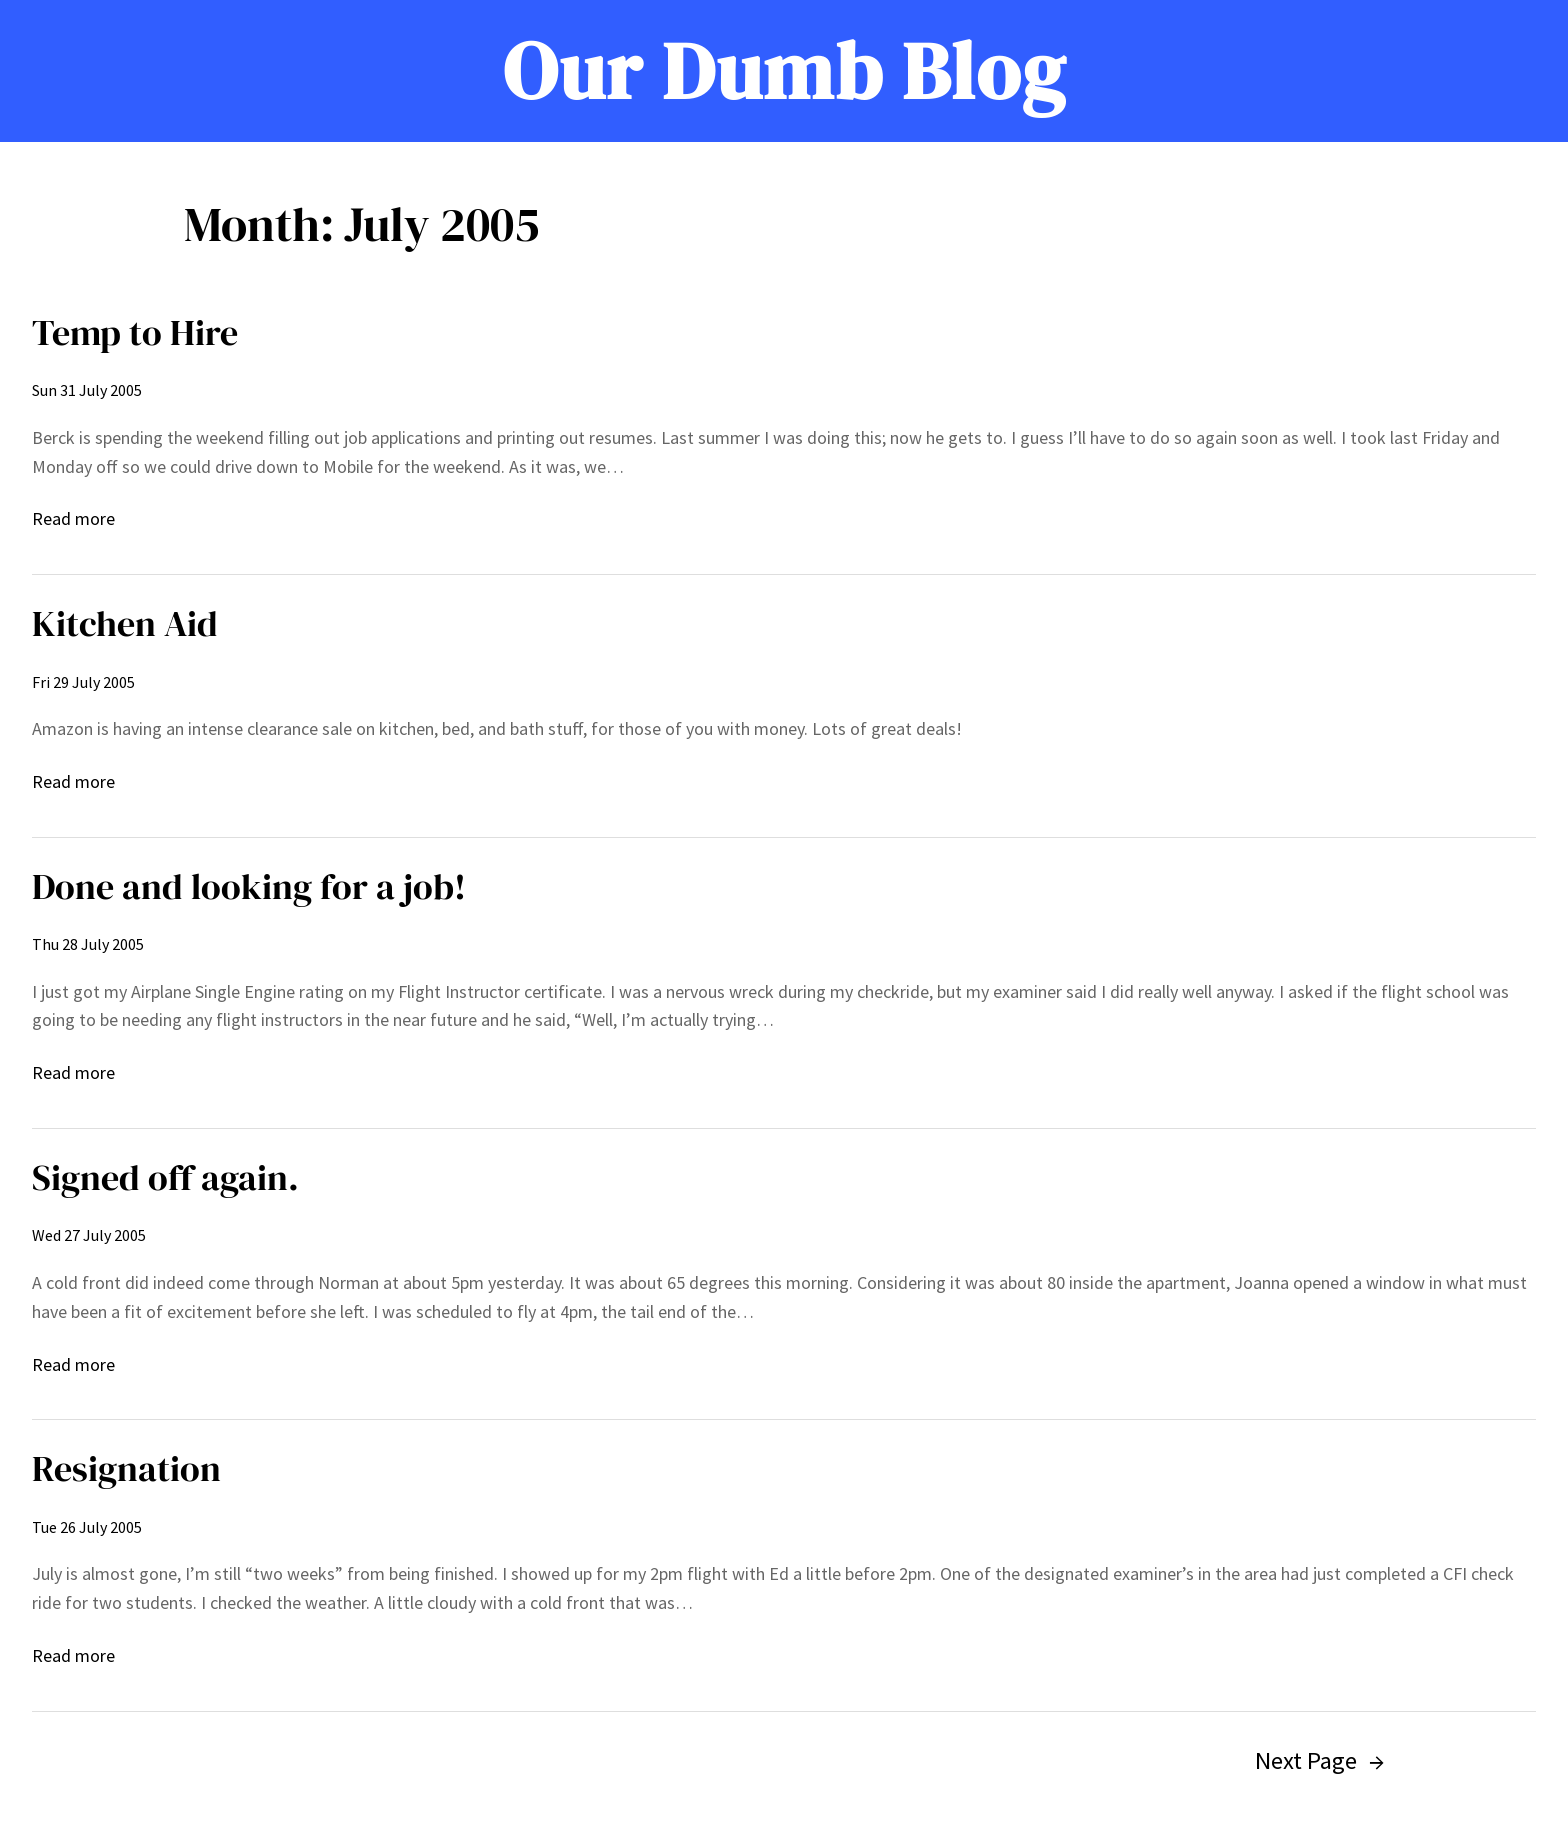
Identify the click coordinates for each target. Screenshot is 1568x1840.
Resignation (126, 1468)
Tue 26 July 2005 (87, 1527)
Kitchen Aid (125, 623)
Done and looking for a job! (249, 886)
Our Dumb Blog (784, 71)
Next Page (1319, 1760)
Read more (73, 519)
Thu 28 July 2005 (88, 944)
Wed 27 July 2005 (89, 1235)
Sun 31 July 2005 (87, 390)
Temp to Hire (135, 332)
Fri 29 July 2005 (83, 682)
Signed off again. (165, 1177)
